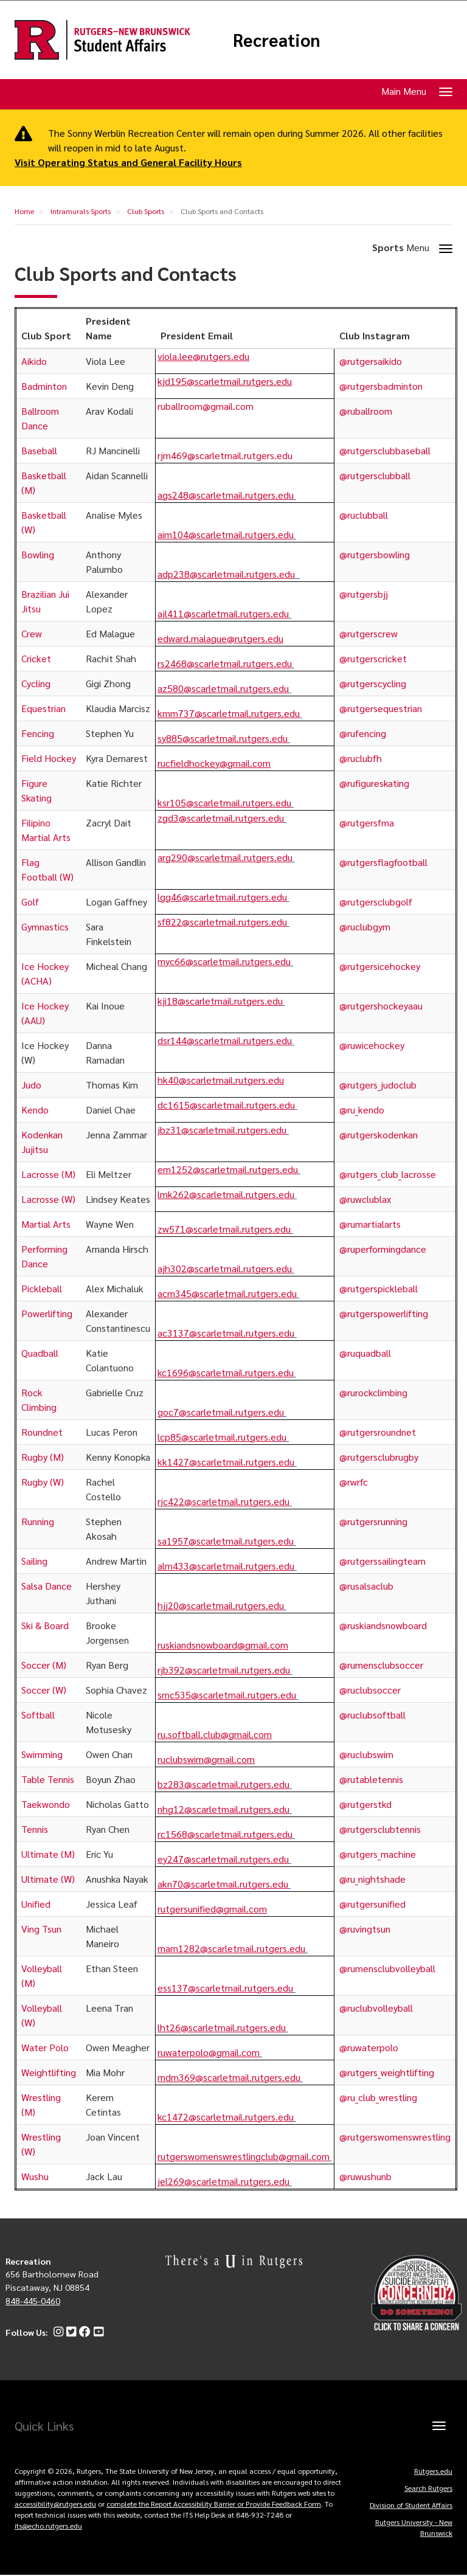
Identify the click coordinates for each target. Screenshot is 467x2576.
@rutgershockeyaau (381, 1006)
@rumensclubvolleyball (387, 1968)
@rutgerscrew (369, 634)
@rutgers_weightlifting (386, 2072)
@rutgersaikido (370, 361)
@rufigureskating (374, 783)
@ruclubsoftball (372, 1715)
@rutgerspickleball (378, 1289)
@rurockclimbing (373, 1393)
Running (37, 1521)
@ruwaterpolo (368, 2047)
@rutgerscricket (373, 659)
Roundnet (42, 1432)
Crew (31, 634)
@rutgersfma (366, 823)
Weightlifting (48, 2072)
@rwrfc (353, 1482)
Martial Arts (46, 1224)
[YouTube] (97, 2333)
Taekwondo (45, 1804)
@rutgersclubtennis (380, 1829)
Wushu (35, 2176)
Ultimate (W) (48, 1879)
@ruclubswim (366, 1754)
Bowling (37, 555)
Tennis (34, 1829)
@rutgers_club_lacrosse (387, 1174)
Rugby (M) (42, 1457)
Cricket (36, 659)
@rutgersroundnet (377, 1432)
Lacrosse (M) (48, 1174)
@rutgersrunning (373, 1521)
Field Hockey (48, 758)
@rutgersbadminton (381, 386)
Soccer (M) (43, 1665)
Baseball (39, 451)
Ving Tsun (41, 1929)
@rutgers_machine (377, 1854)
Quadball (39, 1353)
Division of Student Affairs (411, 2505)
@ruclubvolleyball (376, 2008)
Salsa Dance (46, 1586)
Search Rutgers (428, 2488)
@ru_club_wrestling (378, 2097)
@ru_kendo (361, 1110)
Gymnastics (45, 927)
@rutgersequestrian (380, 708)
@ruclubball (363, 515)
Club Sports (145, 211)
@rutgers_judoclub (378, 1085)
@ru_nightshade (372, 1879)
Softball (38, 1715)
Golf (30, 902)
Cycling (35, 683)
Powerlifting (46, 1313)
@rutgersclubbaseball (385, 451)
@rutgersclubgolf (375, 902)
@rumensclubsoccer (381, 1665)
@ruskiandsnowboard (383, 1625)
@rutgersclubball (374, 475)
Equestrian (43, 708)
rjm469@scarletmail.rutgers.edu (224, 455)
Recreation (280, 40)
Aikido (34, 361)
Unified (35, 1904)
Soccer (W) (43, 1690)
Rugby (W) (42, 1482)
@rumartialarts (370, 1224)
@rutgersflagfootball (383, 862)
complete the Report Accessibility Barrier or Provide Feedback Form (213, 2504)
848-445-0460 (32, 2301)
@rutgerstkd (365, 1804)
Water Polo (45, 2047)
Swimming (42, 1754)
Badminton (44, 386)
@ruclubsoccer (370, 1690)
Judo (31, 1085)
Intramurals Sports (80, 211)
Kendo (35, 1110)
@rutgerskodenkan (378, 1135)
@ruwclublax (365, 1199)
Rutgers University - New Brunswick (413, 2528)
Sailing (34, 1561)
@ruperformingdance (382, 1249)
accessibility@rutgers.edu (55, 2504)
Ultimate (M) (48, 1854)
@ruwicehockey (371, 1045)
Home (24, 211)
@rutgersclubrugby (378, 1457)
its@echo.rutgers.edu (48, 2526)
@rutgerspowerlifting (383, 1313)
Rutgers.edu (433, 2471)
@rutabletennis (371, 1779)
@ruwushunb (365, 2176)
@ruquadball (365, 1353)
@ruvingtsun (364, 1929)
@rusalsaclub (366, 1586)
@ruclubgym (364, 927)
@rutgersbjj (363, 594)
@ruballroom (365, 411)
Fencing (37, 733)
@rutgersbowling (374, 555)
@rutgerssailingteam (382, 1561)
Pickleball (41, 1289)
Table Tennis (47, 1779)
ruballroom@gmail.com (205, 406)
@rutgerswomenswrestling (395, 2137)
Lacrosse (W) (48, 1199)
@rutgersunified (372, 1904)
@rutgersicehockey (379, 966)
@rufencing (362, 733)
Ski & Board (45, 1625)
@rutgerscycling (372, 683)
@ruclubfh (360, 758)
